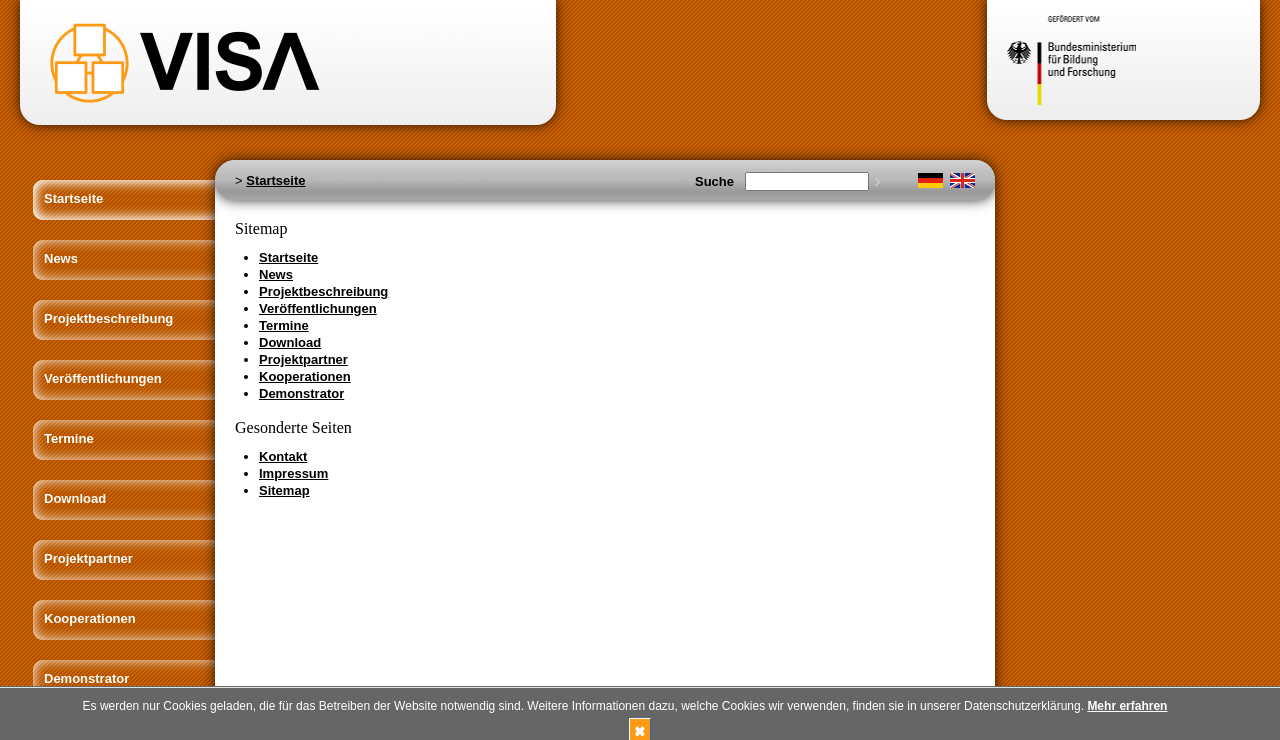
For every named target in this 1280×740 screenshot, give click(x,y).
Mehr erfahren (1127, 706)
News (61, 258)
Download (75, 498)
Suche (714, 181)
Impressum (293, 473)
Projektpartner (88, 558)
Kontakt (283, 456)
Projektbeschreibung (108, 318)
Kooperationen (90, 618)
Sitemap (284, 490)
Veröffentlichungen (103, 378)
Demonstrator (86, 678)
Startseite (73, 198)
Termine (69, 438)
